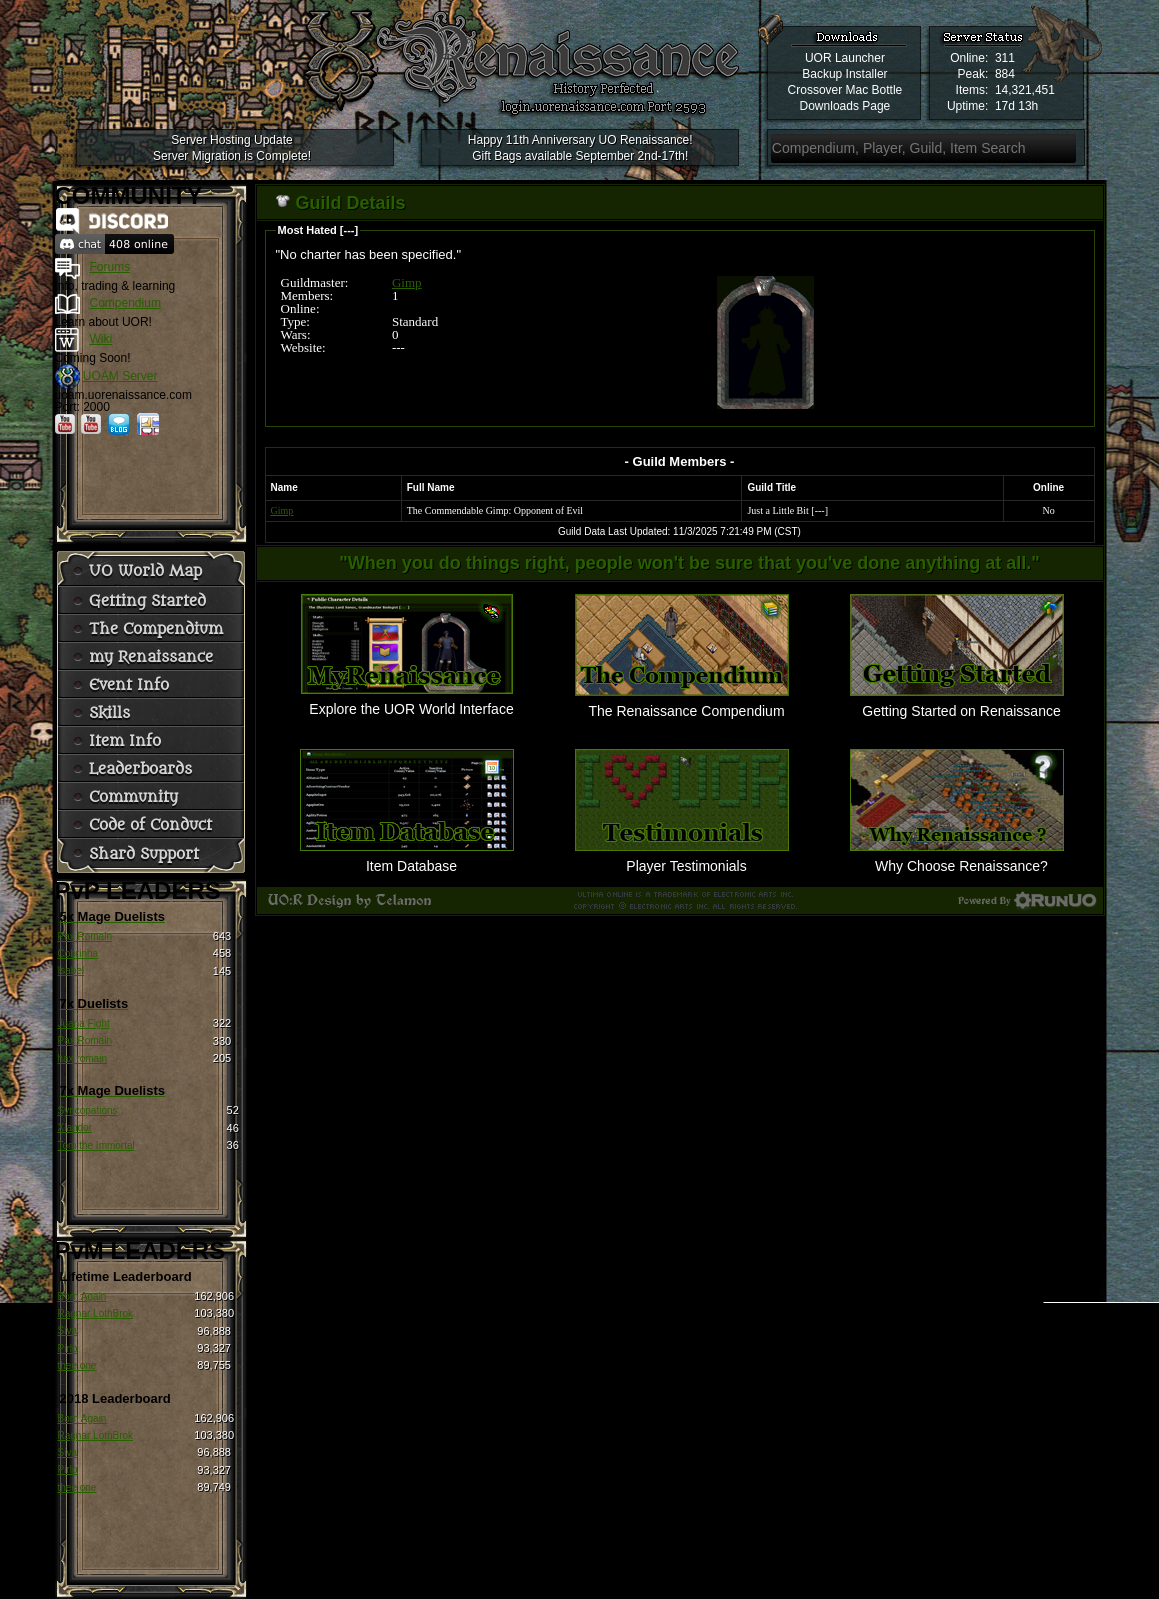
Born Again (82, 1296)
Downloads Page (845, 106)
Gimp (407, 282)
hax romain (82, 1058)
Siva (67, 1330)
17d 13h (1016, 106)
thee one (77, 1365)
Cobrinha (78, 953)
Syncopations (88, 1110)
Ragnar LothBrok (96, 1313)
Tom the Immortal (96, 1145)
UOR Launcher (845, 58)
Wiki (101, 339)
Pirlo (68, 1348)
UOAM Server (120, 376)
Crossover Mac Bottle (845, 90)
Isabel (71, 970)
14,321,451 (1025, 90)
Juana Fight (84, 1023)
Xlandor (75, 1127)
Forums (110, 267)
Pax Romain (85, 936)
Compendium (125, 303)
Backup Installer (844, 74)
